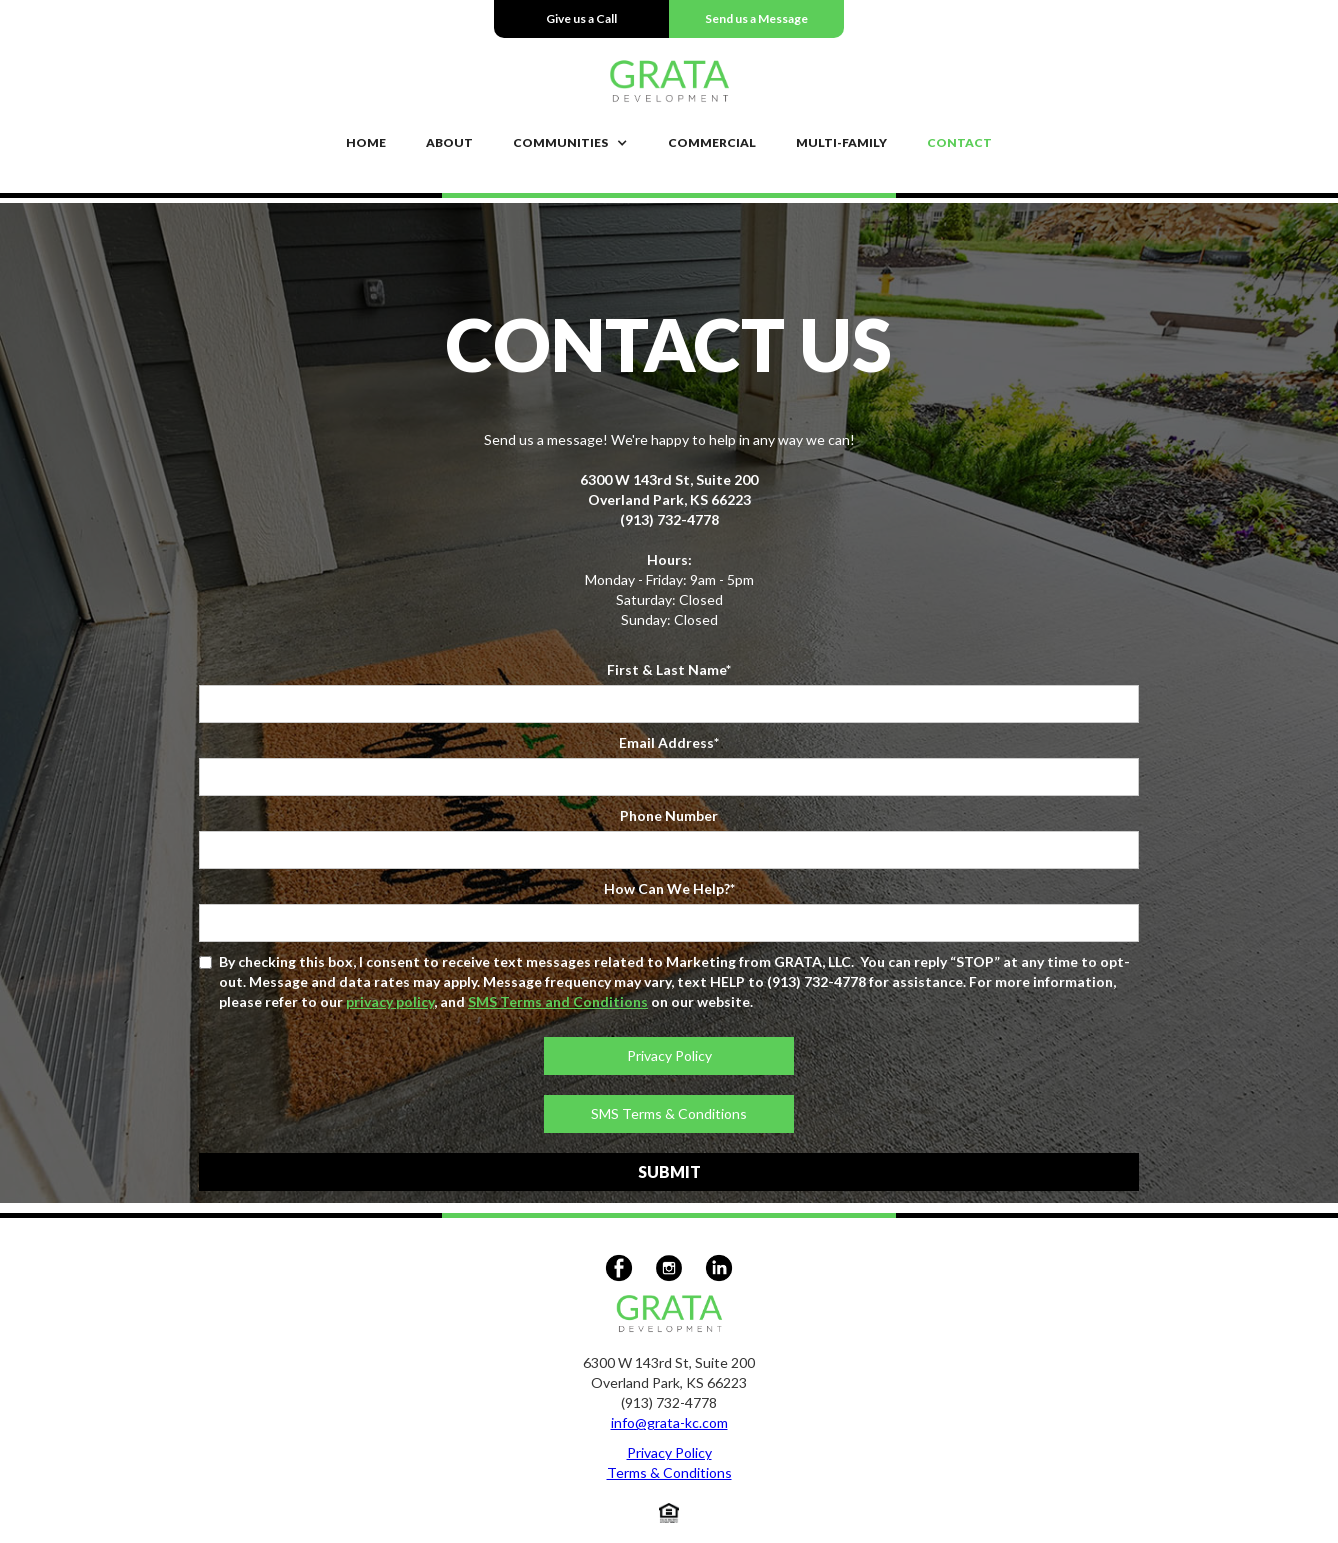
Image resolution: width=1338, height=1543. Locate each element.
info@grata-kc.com (669, 1422)
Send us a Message (756, 18)
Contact (959, 142)
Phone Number (669, 815)
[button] (570, 143)
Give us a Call (581, 18)
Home (366, 142)
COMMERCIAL (712, 142)
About (449, 142)
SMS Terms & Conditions (669, 1113)
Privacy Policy (669, 1055)
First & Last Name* (669, 669)
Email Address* (669, 742)
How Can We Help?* (669, 888)
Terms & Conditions (669, 1472)
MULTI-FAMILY (841, 142)
